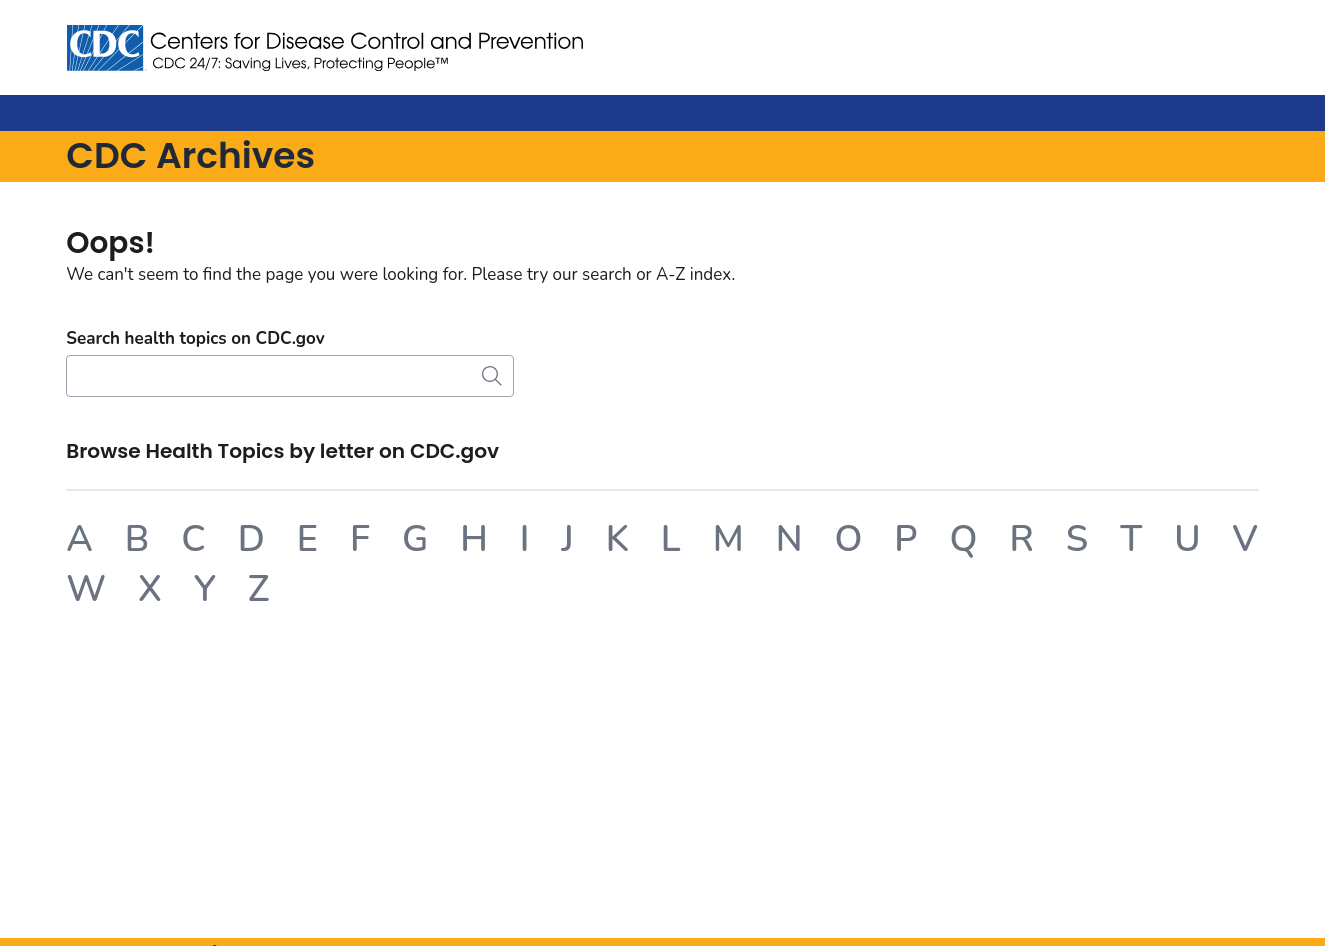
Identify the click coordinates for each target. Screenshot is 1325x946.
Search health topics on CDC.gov (195, 338)
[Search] (290, 376)
